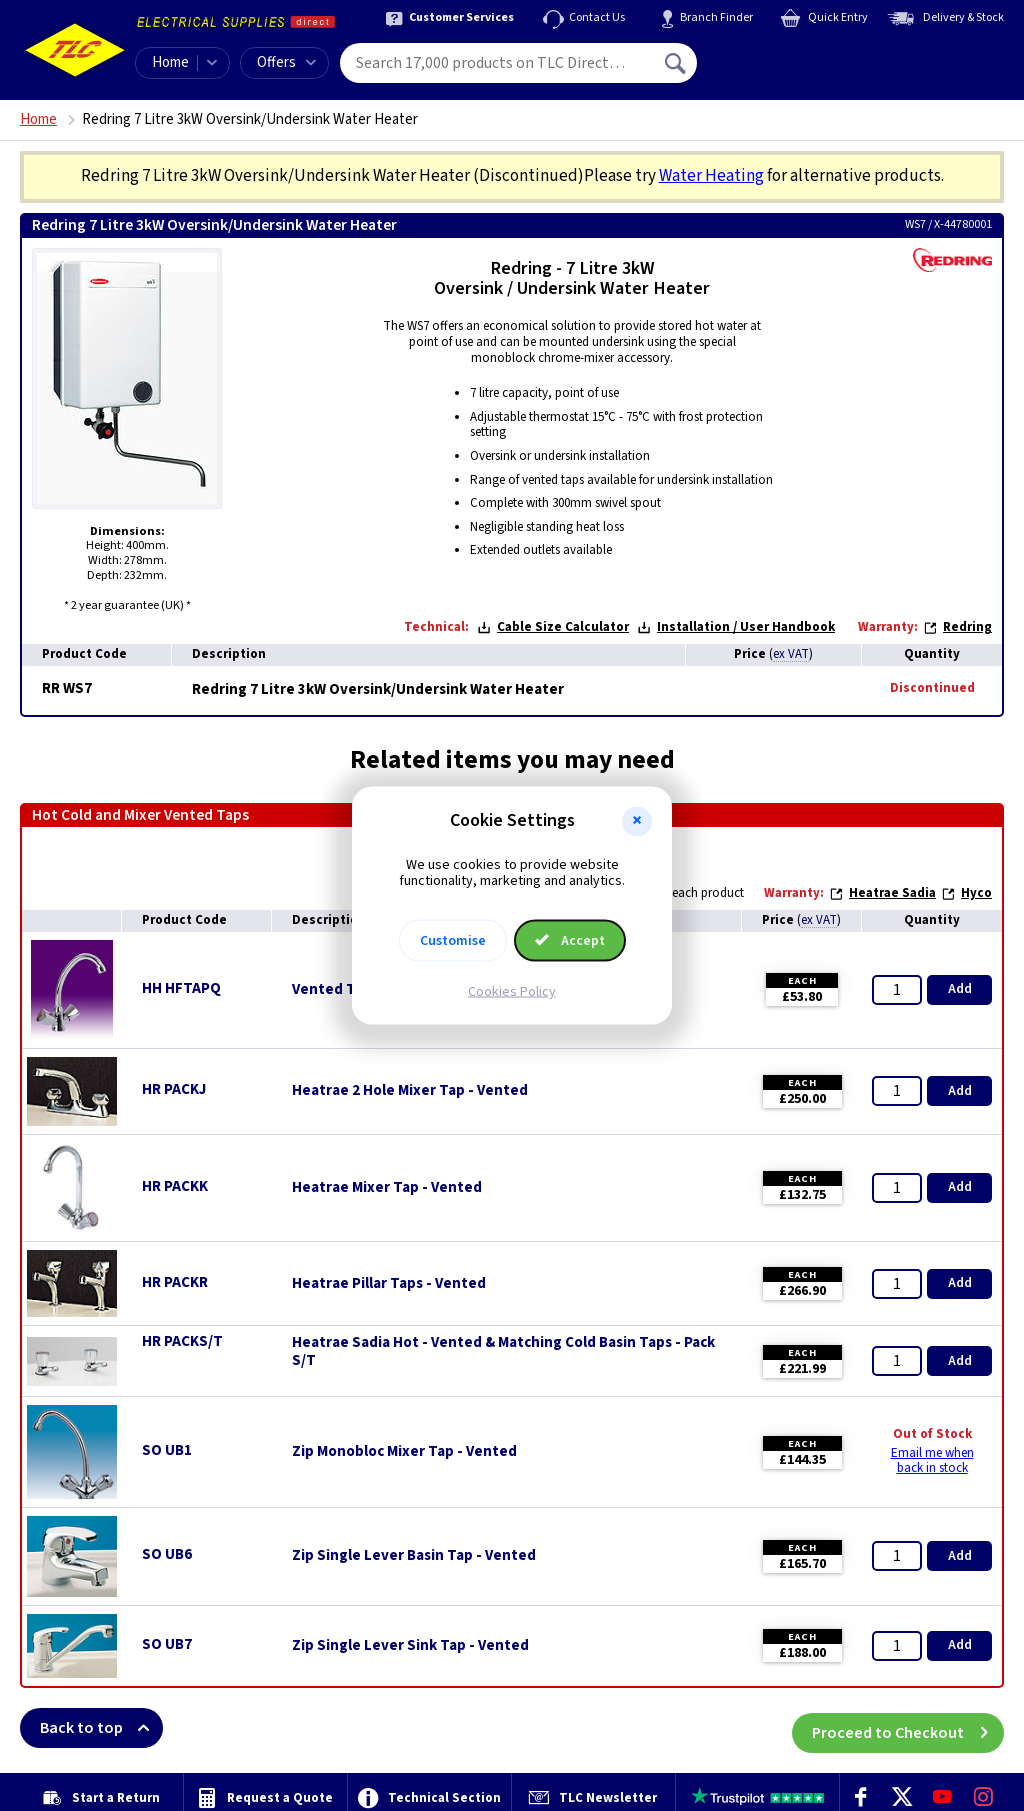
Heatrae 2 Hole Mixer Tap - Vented (410, 1091)
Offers (286, 62)
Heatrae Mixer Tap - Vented (387, 1188)
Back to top (101, 1728)
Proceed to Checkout (908, 1728)
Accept (570, 941)
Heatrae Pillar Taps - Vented (389, 1284)
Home (170, 62)
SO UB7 (167, 1644)
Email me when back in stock (932, 1461)
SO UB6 (167, 1554)
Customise (453, 941)
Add (960, 989)
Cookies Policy (512, 992)
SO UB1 (167, 1450)
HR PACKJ (174, 1089)
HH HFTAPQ (181, 988)
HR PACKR (175, 1282)
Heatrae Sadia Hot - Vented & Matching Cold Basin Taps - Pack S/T (503, 1352)
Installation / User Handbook (736, 627)
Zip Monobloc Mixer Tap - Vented (404, 1452)
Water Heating (711, 176)
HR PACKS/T (182, 1341)
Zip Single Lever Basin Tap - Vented (414, 1556)
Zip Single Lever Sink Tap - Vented (410, 1646)
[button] (637, 821)
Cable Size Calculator (553, 627)
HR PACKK (175, 1186)
